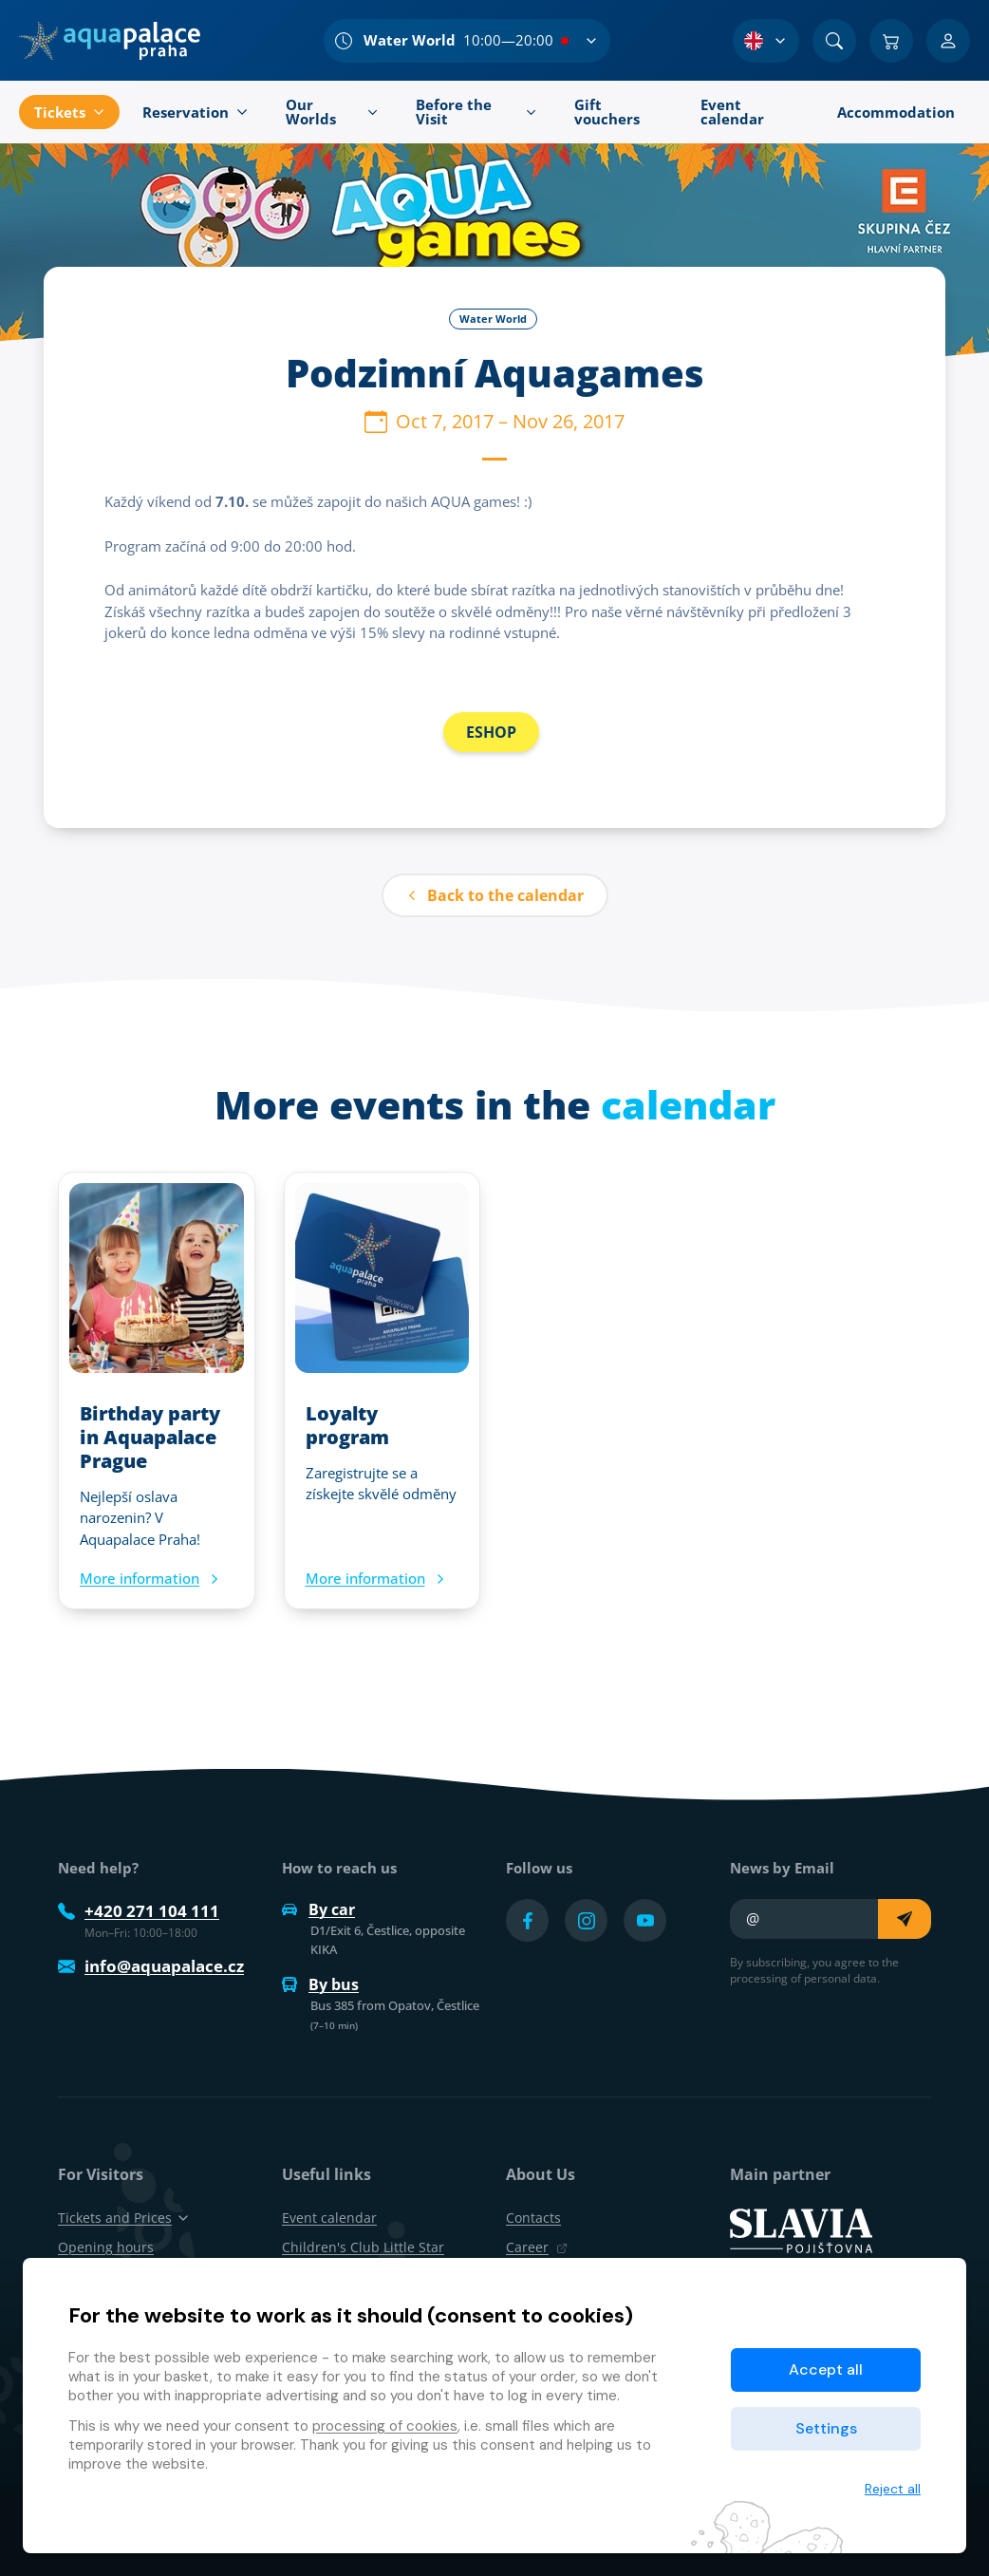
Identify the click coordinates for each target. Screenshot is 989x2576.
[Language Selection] (766, 41)
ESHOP (491, 732)
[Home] (109, 41)
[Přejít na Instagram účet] (586, 1920)
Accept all (826, 2369)
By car (318, 1909)
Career (537, 2247)
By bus (320, 1984)
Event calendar (329, 2218)
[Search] (834, 41)
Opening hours (106, 2247)
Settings (826, 2428)
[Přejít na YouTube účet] (645, 1920)
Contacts (533, 2218)
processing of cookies (384, 2425)
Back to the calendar (495, 895)
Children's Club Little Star (363, 2247)
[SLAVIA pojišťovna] (801, 2229)
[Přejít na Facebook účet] (527, 1920)
